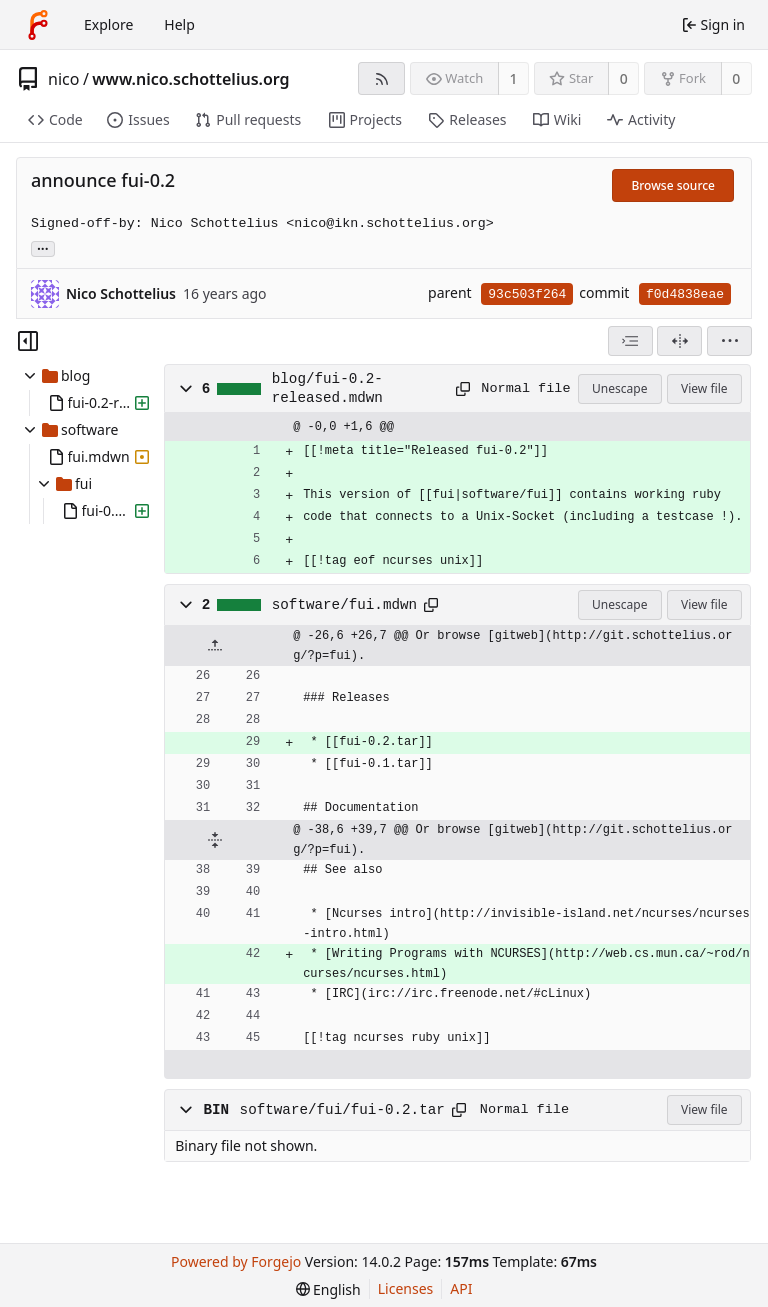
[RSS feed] (381, 78)
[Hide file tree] (28, 341)
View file (704, 388)
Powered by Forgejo (236, 1261)
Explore (108, 24)
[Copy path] (461, 389)
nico (63, 79)
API (461, 1288)
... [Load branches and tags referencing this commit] (43, 247)
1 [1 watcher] (514, 78)
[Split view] (679, 341)
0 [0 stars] (624, 78)
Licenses (406, 1288)
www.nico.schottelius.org (190, 79)
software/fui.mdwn (344, 605)
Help (179, 24)
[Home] (38, 25)
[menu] (729, 341)
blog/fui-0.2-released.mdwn (327, 388)
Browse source (673, 185)
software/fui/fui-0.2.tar (342, 1110)
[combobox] (630, 341)
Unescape (619, 388)
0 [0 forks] (736, 78)
